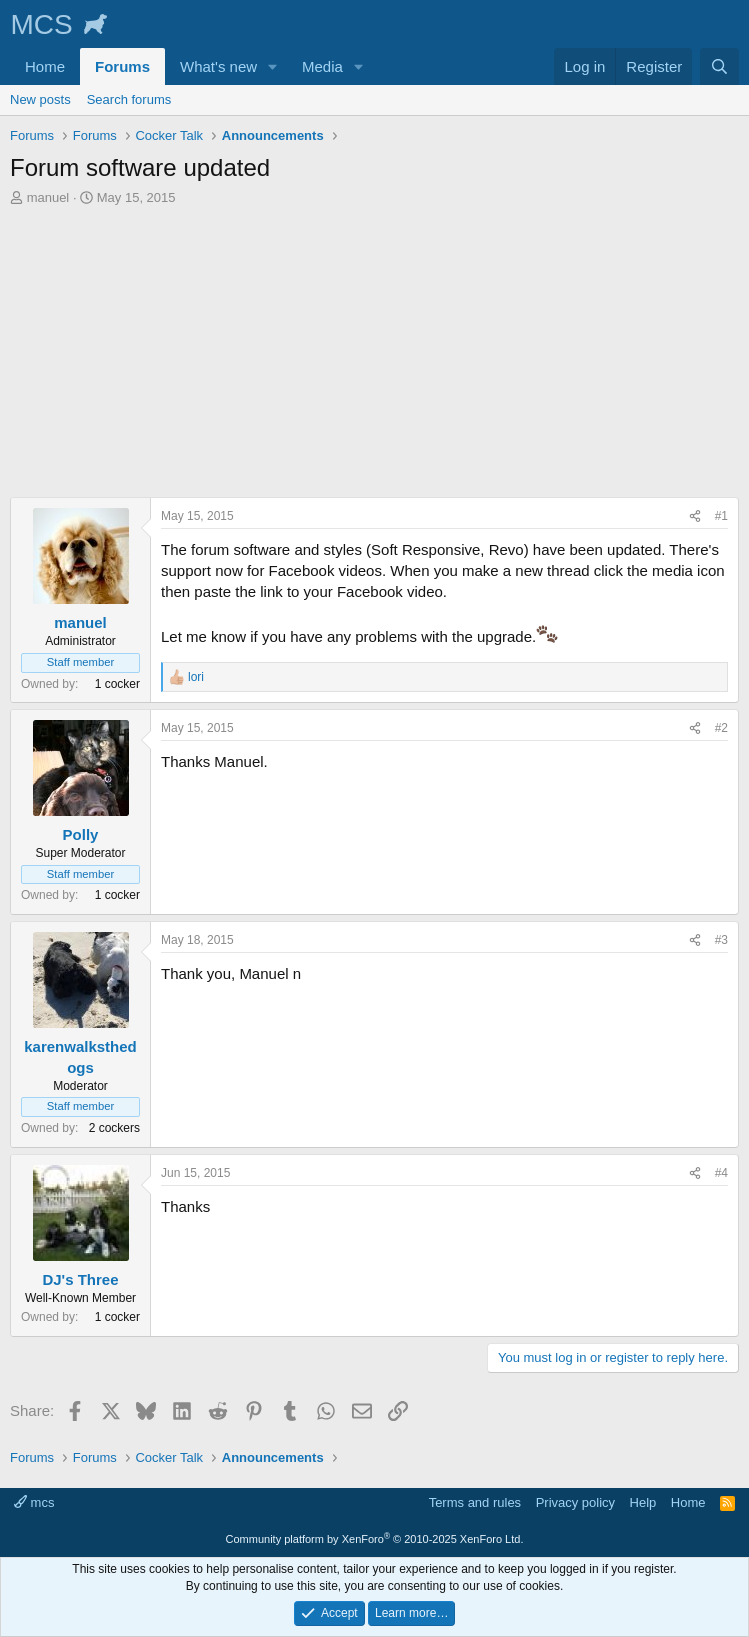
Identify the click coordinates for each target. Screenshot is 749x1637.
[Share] (695, 516)
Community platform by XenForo (375, 1539)
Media (322, 66)
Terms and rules (475, 1502)
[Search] (719, 66)
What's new (218, 66)
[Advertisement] (374, 357)
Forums (122, 66)
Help (643, 1502)
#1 (721, 516)
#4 (721, 1173)
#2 (721, 728)
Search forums (129, 99)
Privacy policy (575, 1502)
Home (45, 66)
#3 (721, 940)
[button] (273, 66)
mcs (34, 1502)
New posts (40, 99)
